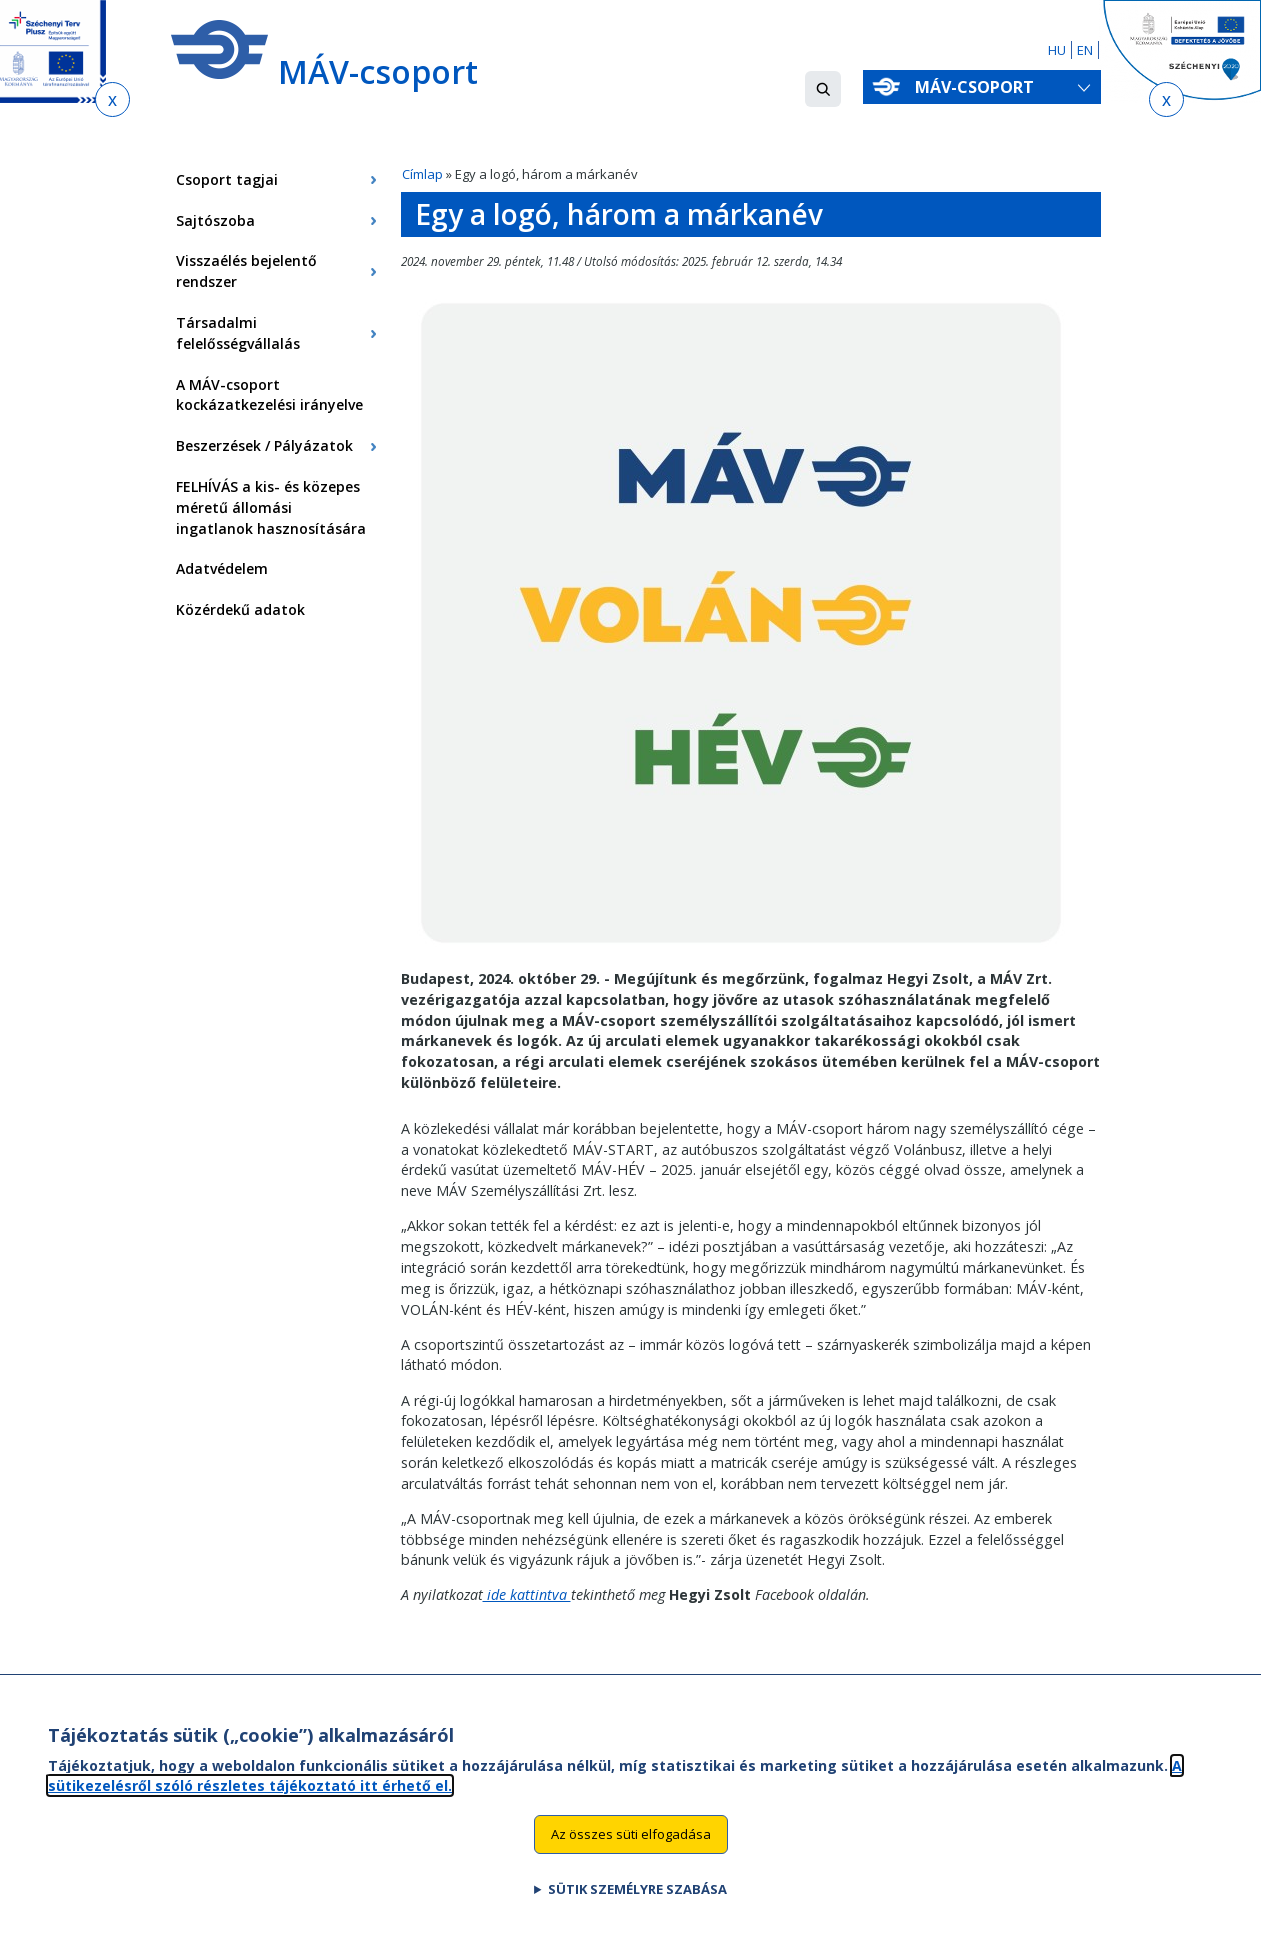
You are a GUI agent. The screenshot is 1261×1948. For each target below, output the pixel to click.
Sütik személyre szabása (637, 1896)
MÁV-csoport (978, 87)
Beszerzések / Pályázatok (264, 445)
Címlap (422, 174)
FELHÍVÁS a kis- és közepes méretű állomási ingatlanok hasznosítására (271, 507)
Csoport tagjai (227, 179)
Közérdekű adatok (240, 609)
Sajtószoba (215, 220)
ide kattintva (527, 1594)
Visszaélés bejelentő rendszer (246, 271)
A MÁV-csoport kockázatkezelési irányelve (269, 395)
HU (1057, 50)
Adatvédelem (222, 568)
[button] (823, 89)
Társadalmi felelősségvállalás (238, 333)
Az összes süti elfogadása (631, 1841)
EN (1085, 50)
